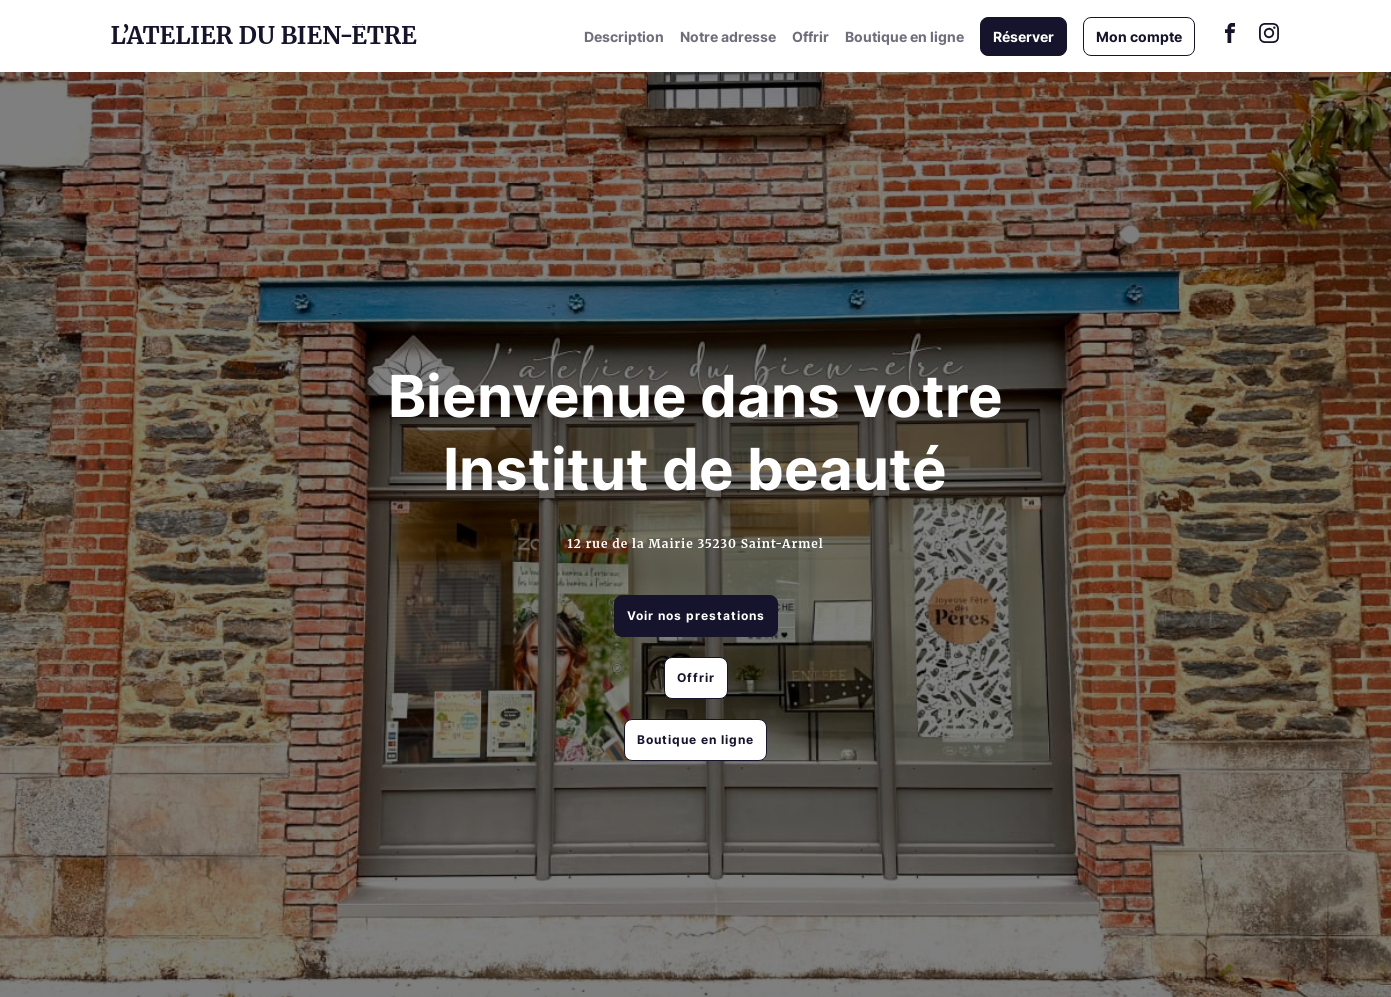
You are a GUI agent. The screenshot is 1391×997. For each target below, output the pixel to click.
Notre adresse (728, 36)
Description (624, 36)
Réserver (1023, 36)
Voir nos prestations (696, 615)
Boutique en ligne (904, 36)
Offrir (810, 36)
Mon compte (1139, 36)
